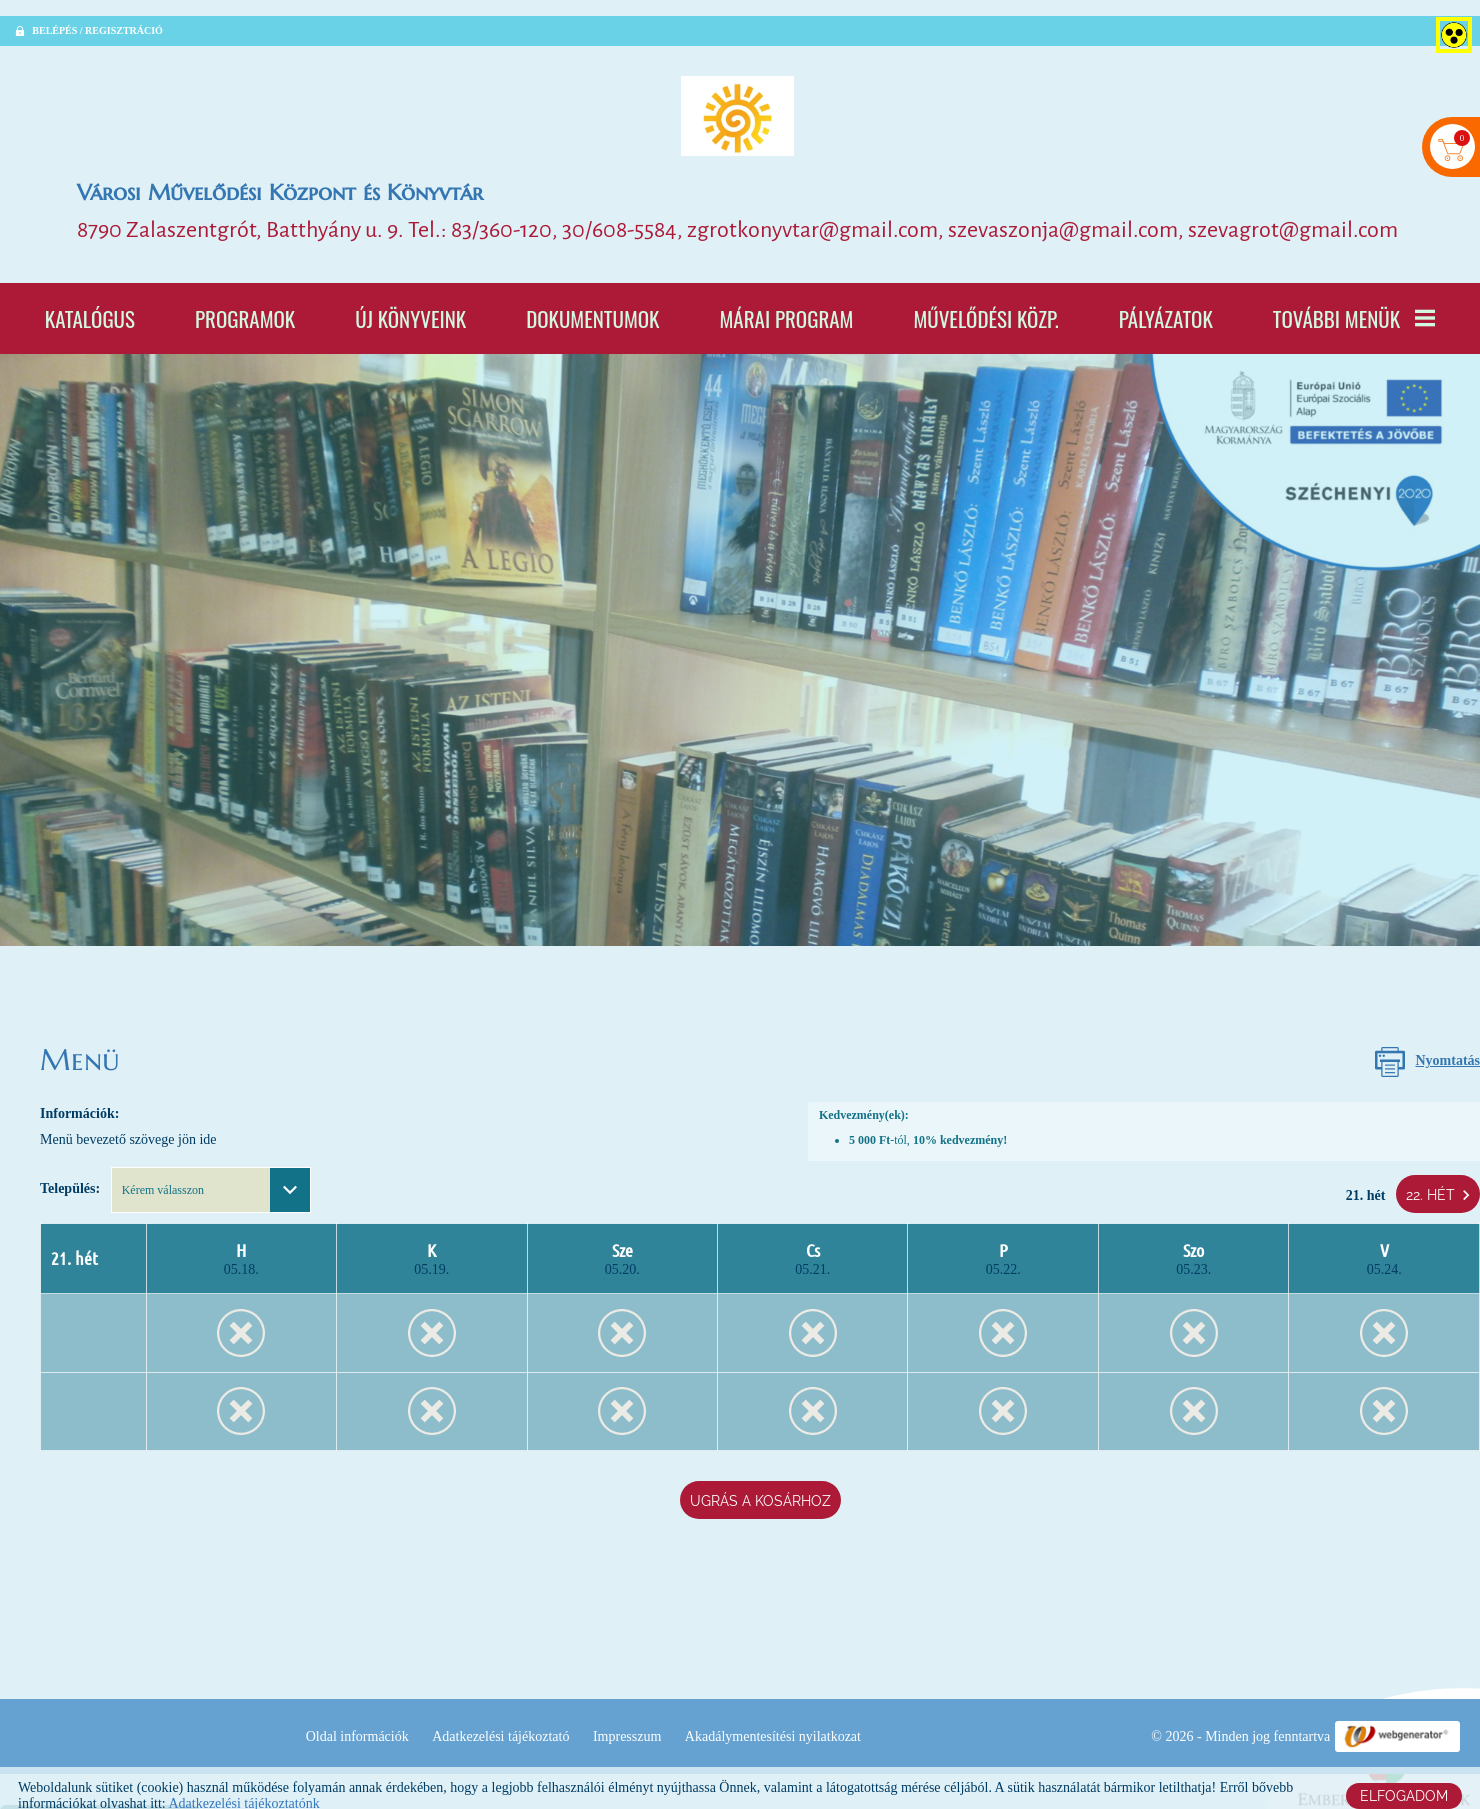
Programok (245, 306)
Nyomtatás (1447, 1051)
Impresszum (811, 1702)
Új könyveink (410, 306)
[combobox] (211, 1177)
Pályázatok (1166, 306)
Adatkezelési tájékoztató (684, 1702)
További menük (1354, 306)
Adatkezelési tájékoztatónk (243, 1787)
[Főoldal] (740, 100)
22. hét (1438, 1178)
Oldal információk (540, 1702)
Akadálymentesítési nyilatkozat (957, 1702)
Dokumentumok (592, 306)
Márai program (786, 306)
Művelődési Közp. (985, 306)
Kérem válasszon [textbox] (163, 1177)
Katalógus (90, 306)
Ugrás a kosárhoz (760, 1469)
